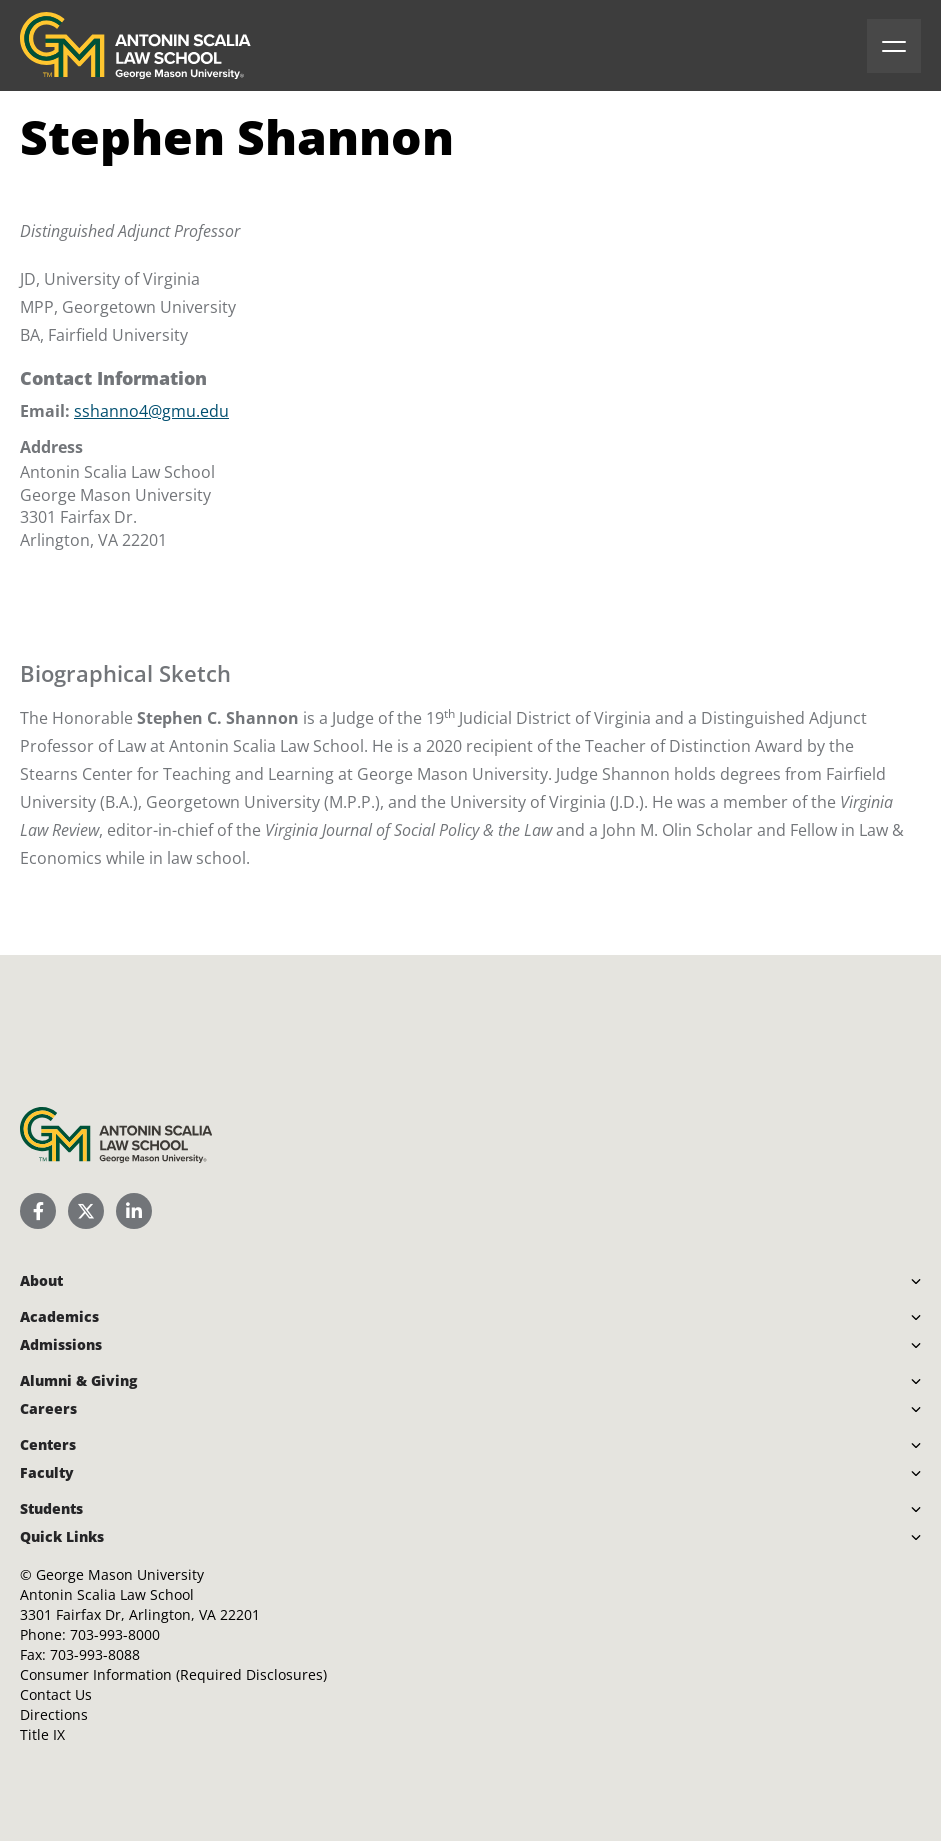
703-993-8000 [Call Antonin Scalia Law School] (115, 1634)
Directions (54, 1714)
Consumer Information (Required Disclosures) (173, 1674)
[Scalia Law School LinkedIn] (134, 1211)
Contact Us (56, 1694)
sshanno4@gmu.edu (151, 411)
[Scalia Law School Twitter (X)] (86, 1211)
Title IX (42, 1734)
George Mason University (120, 1574)
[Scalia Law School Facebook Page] (38, 1211)
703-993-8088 (95, 1654)
